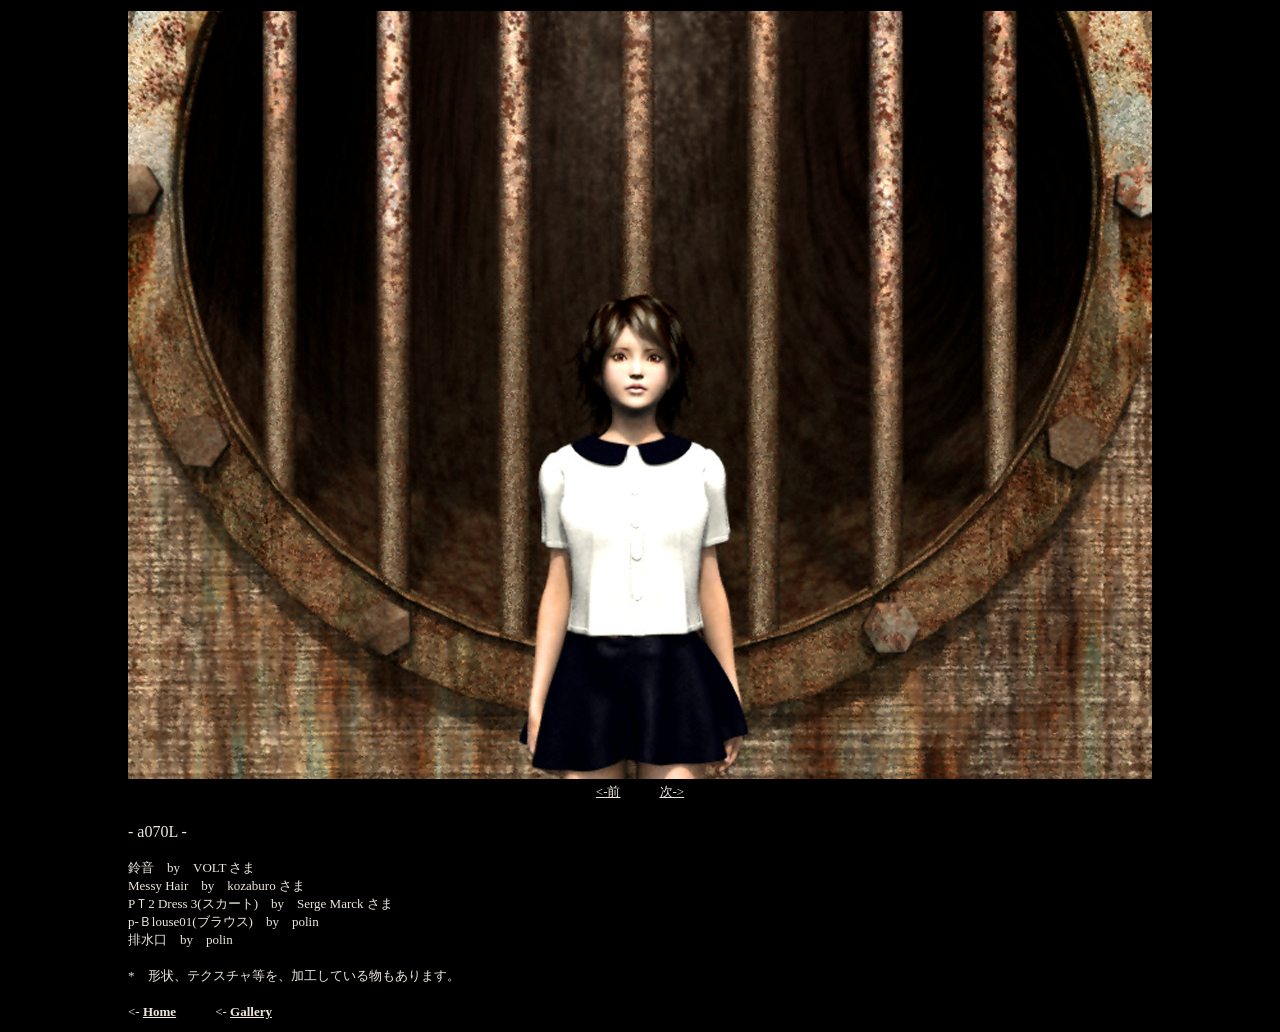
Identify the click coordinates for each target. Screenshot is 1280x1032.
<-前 (608, 791)
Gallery (251, 1011)
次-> (672, 791)
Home (159, 1011)
